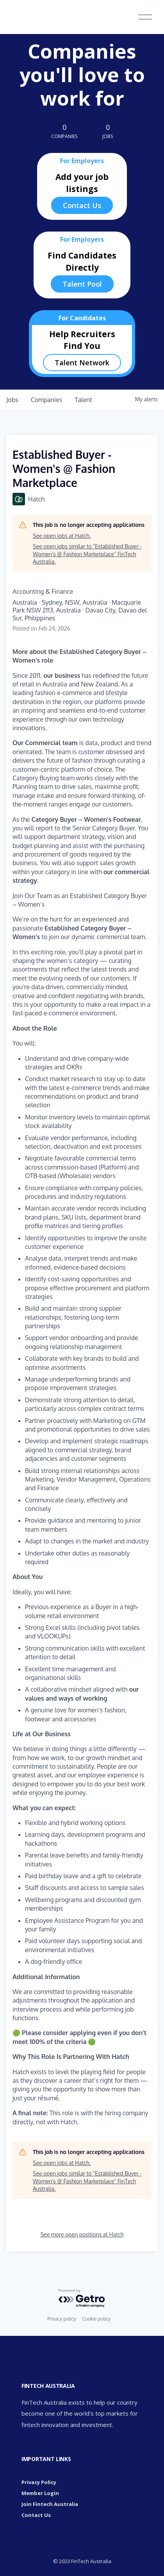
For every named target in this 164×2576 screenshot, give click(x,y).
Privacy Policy (38, 2482)
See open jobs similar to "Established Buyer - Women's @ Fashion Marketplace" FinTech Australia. (87, 554)
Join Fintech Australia (49, 2504)
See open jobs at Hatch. (62, 535)
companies (46, 400)
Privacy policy (61, 2319)
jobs (12, 400)
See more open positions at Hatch (82, 2234)
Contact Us (82, 205)
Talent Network (82, 362)
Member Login (40, 2493)
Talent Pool (82, 284)
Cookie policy (96, 2319)
